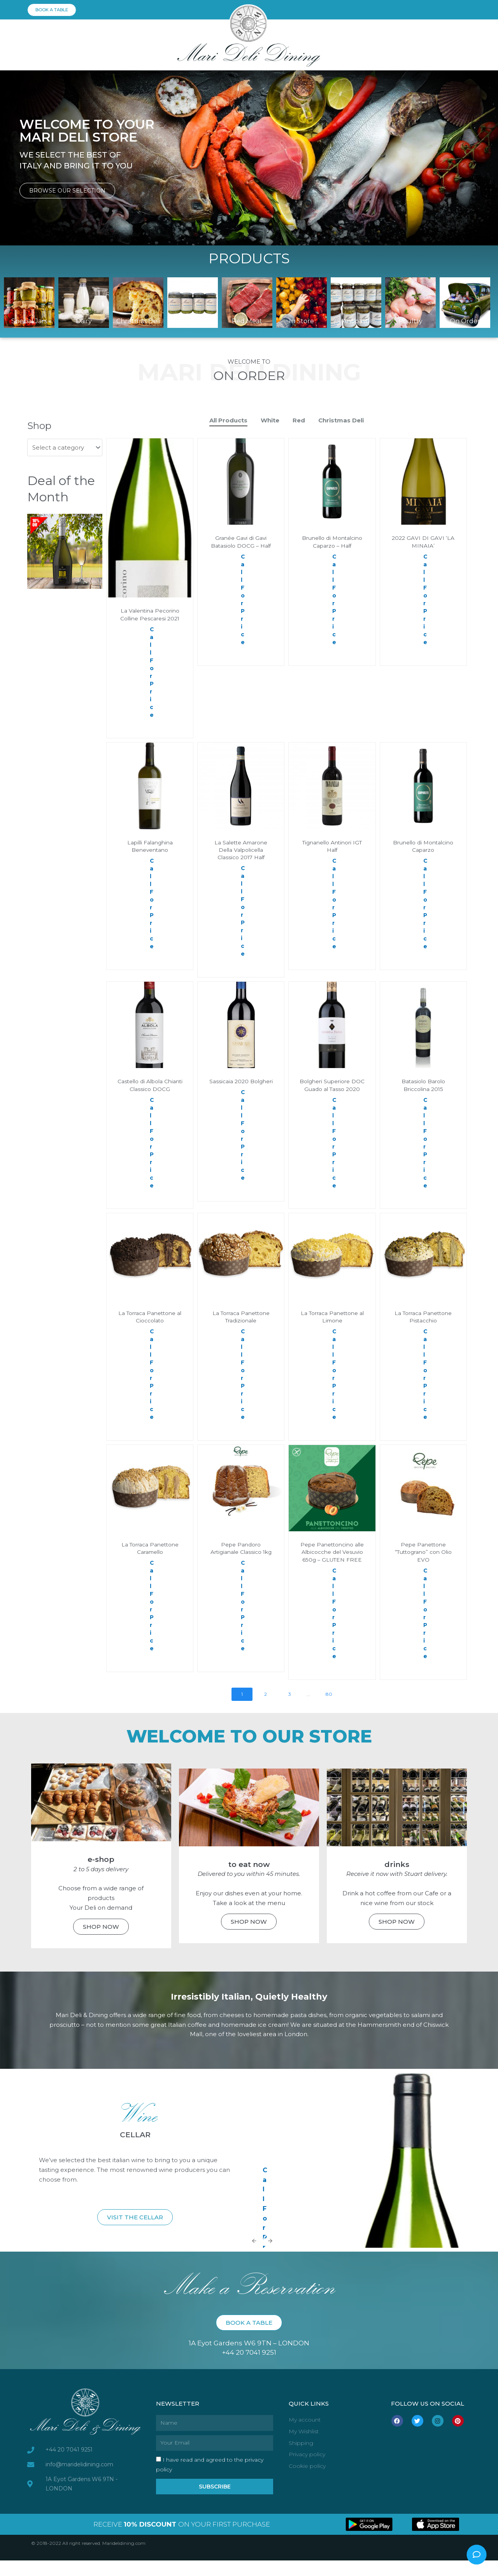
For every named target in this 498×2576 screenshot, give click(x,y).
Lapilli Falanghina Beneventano (149, 846)
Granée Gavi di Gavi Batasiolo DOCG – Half (241, 542)
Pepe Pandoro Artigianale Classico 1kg (241, 1560)
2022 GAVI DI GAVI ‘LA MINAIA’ (423, 542)
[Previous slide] (254, 2256)
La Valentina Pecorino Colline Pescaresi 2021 (149, 614)
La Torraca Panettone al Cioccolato (150, 1325)
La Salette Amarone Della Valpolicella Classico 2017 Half (240, 850)
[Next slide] (270, 2256)
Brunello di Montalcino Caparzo (423, 846)
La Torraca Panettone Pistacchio (423, 1325)
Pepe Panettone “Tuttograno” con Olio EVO (423, 1560)
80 (329, 1709)
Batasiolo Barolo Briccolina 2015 (423, 1085)
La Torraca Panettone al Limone (332, 1325)
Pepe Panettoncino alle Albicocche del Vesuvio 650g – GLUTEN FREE (332, 1564)
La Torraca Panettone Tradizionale (241, 1325)
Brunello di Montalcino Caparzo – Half (332, 545)
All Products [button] (228, 420)
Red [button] (299, 420)
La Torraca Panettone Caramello (150, 1556)
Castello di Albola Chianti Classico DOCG (149, 1085)
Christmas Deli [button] (341, 420)
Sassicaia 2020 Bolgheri (241, 1085)
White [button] (270, 420)
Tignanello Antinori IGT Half (332, 846)
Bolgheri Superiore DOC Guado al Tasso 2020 (332, 1089)
